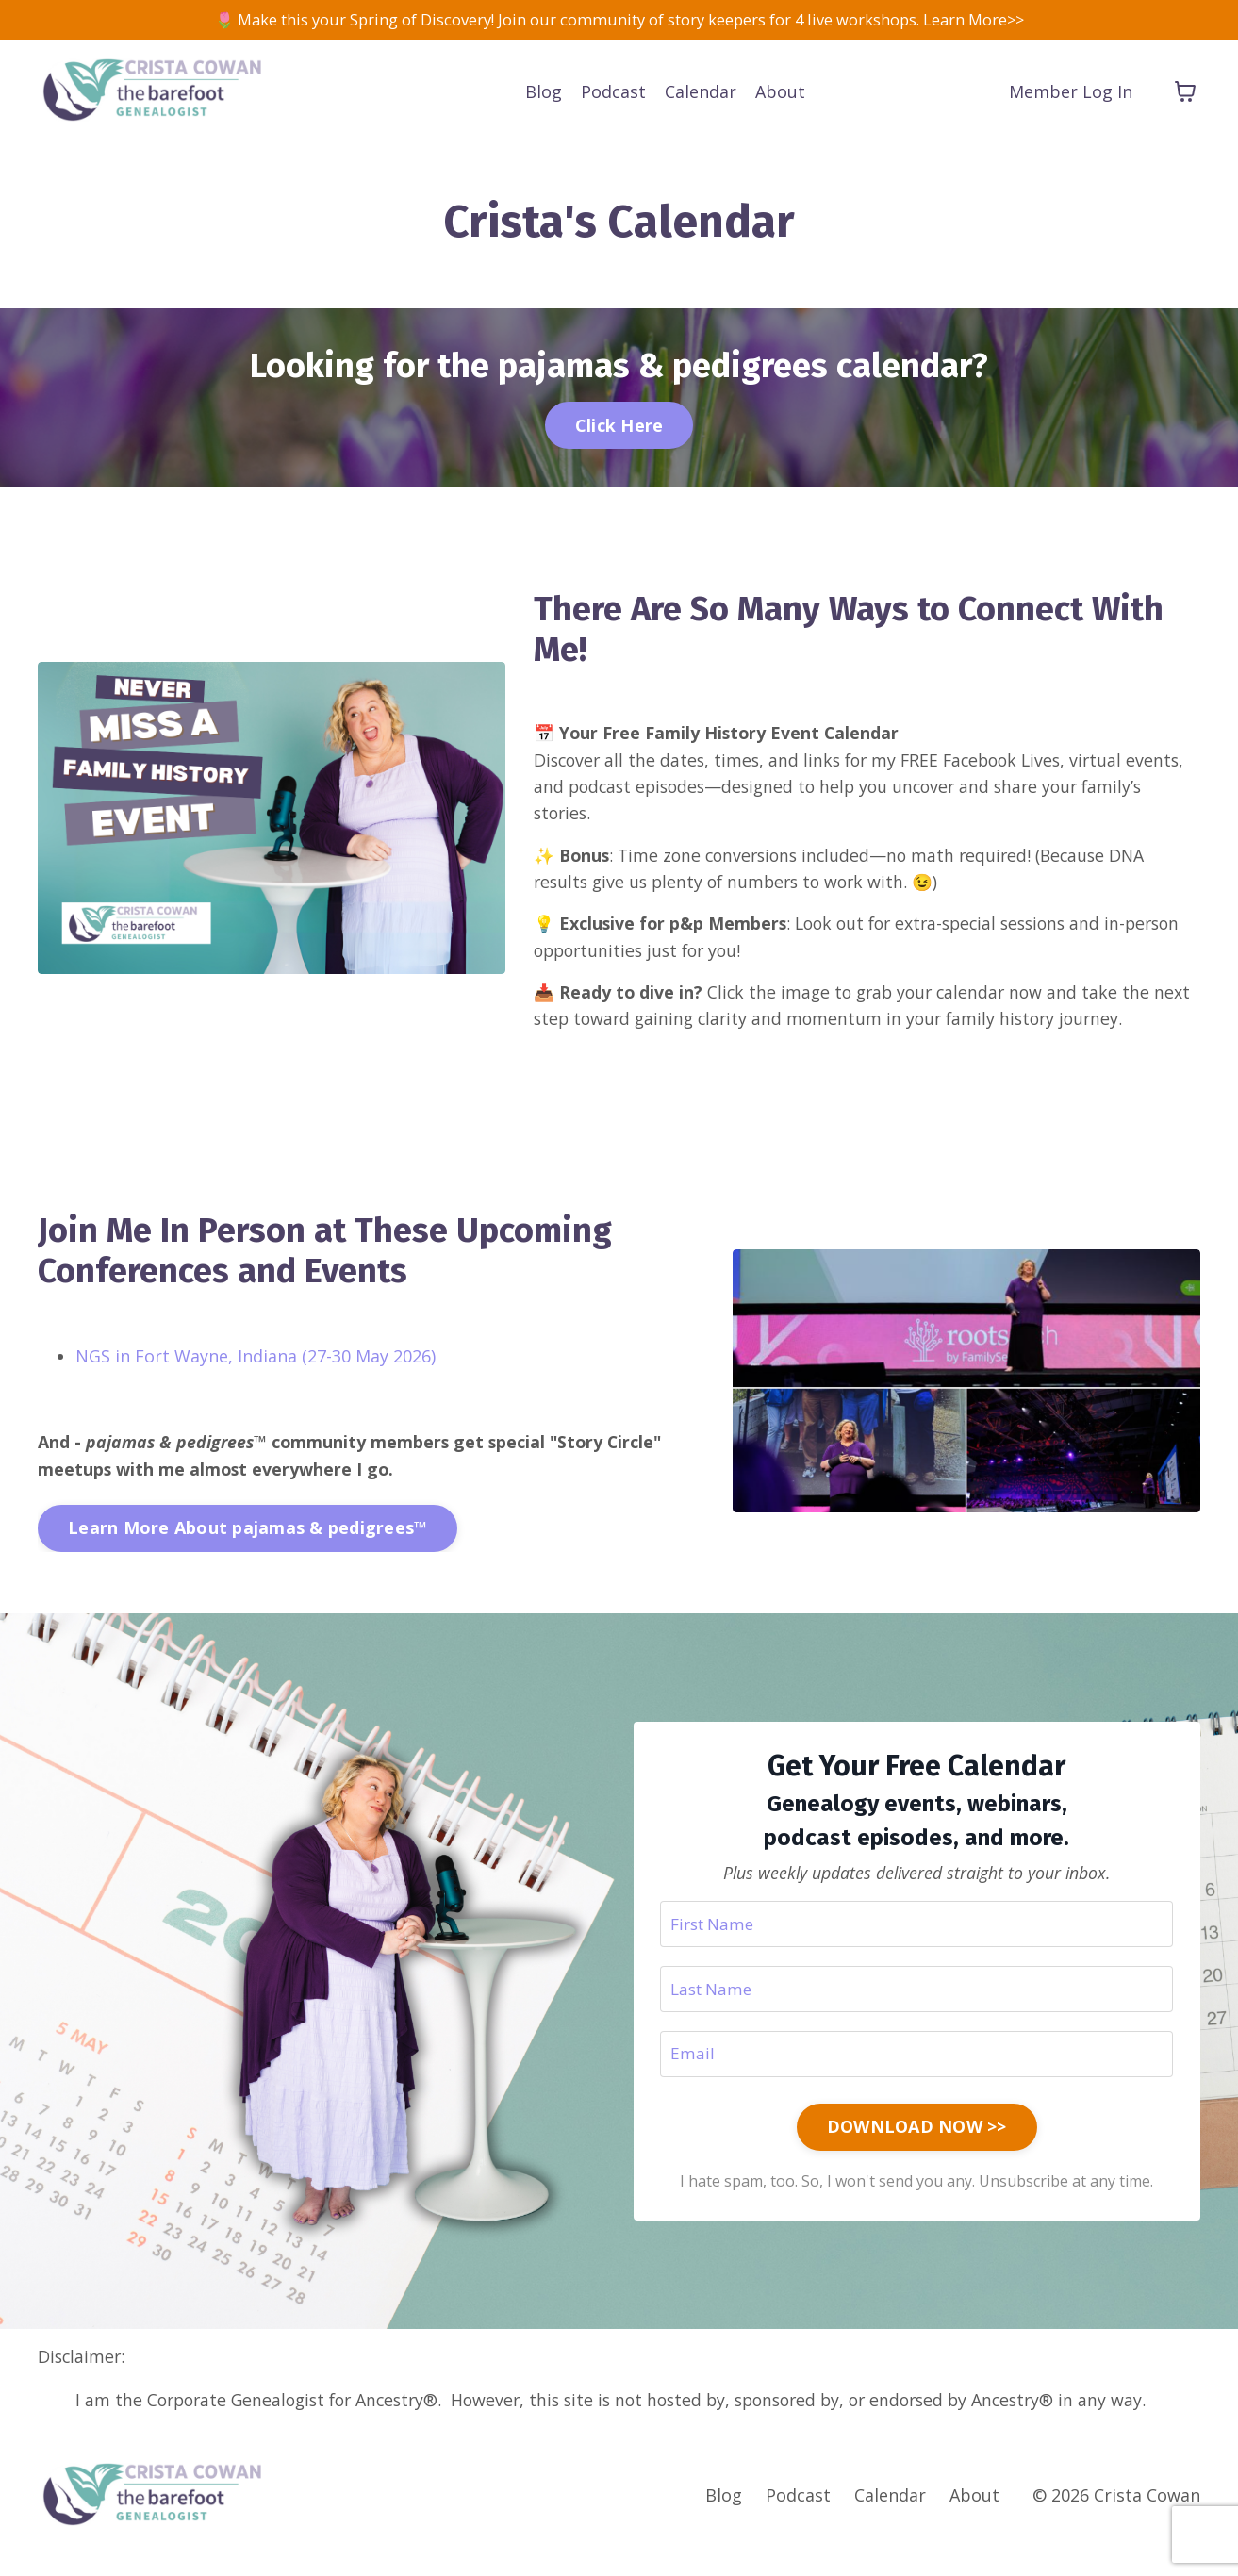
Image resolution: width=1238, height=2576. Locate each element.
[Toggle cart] (1185, 93)
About (780, 93)
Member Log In (1070, 93)
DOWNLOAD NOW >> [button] (917, 2153)
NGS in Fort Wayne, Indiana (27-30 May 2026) (255, 1376)
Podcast (613, 93)
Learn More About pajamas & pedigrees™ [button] (247, 1549)
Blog (543, 93)
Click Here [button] (619, 427)
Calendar (700, 93)
